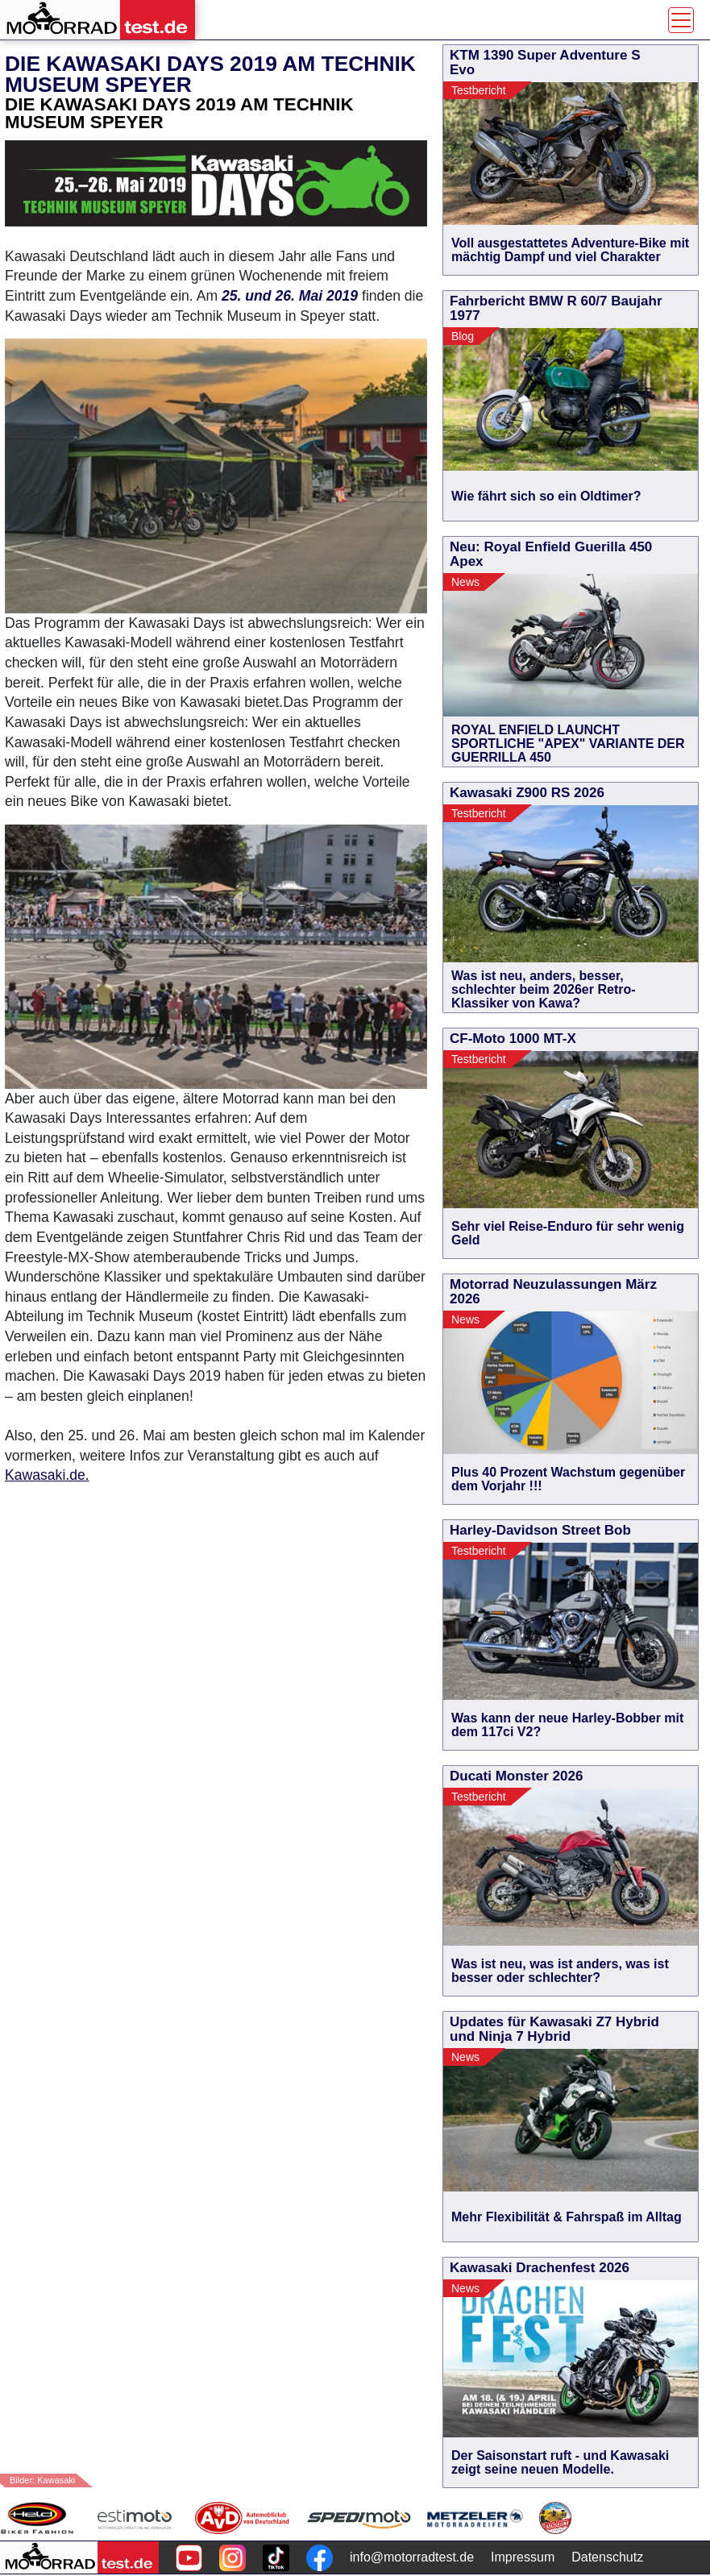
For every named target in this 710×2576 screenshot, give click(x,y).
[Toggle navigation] (681, 20)
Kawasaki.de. (47, 1475)
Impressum (522, 2557)
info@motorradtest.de (412, 2557)
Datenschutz (607, 2557)
